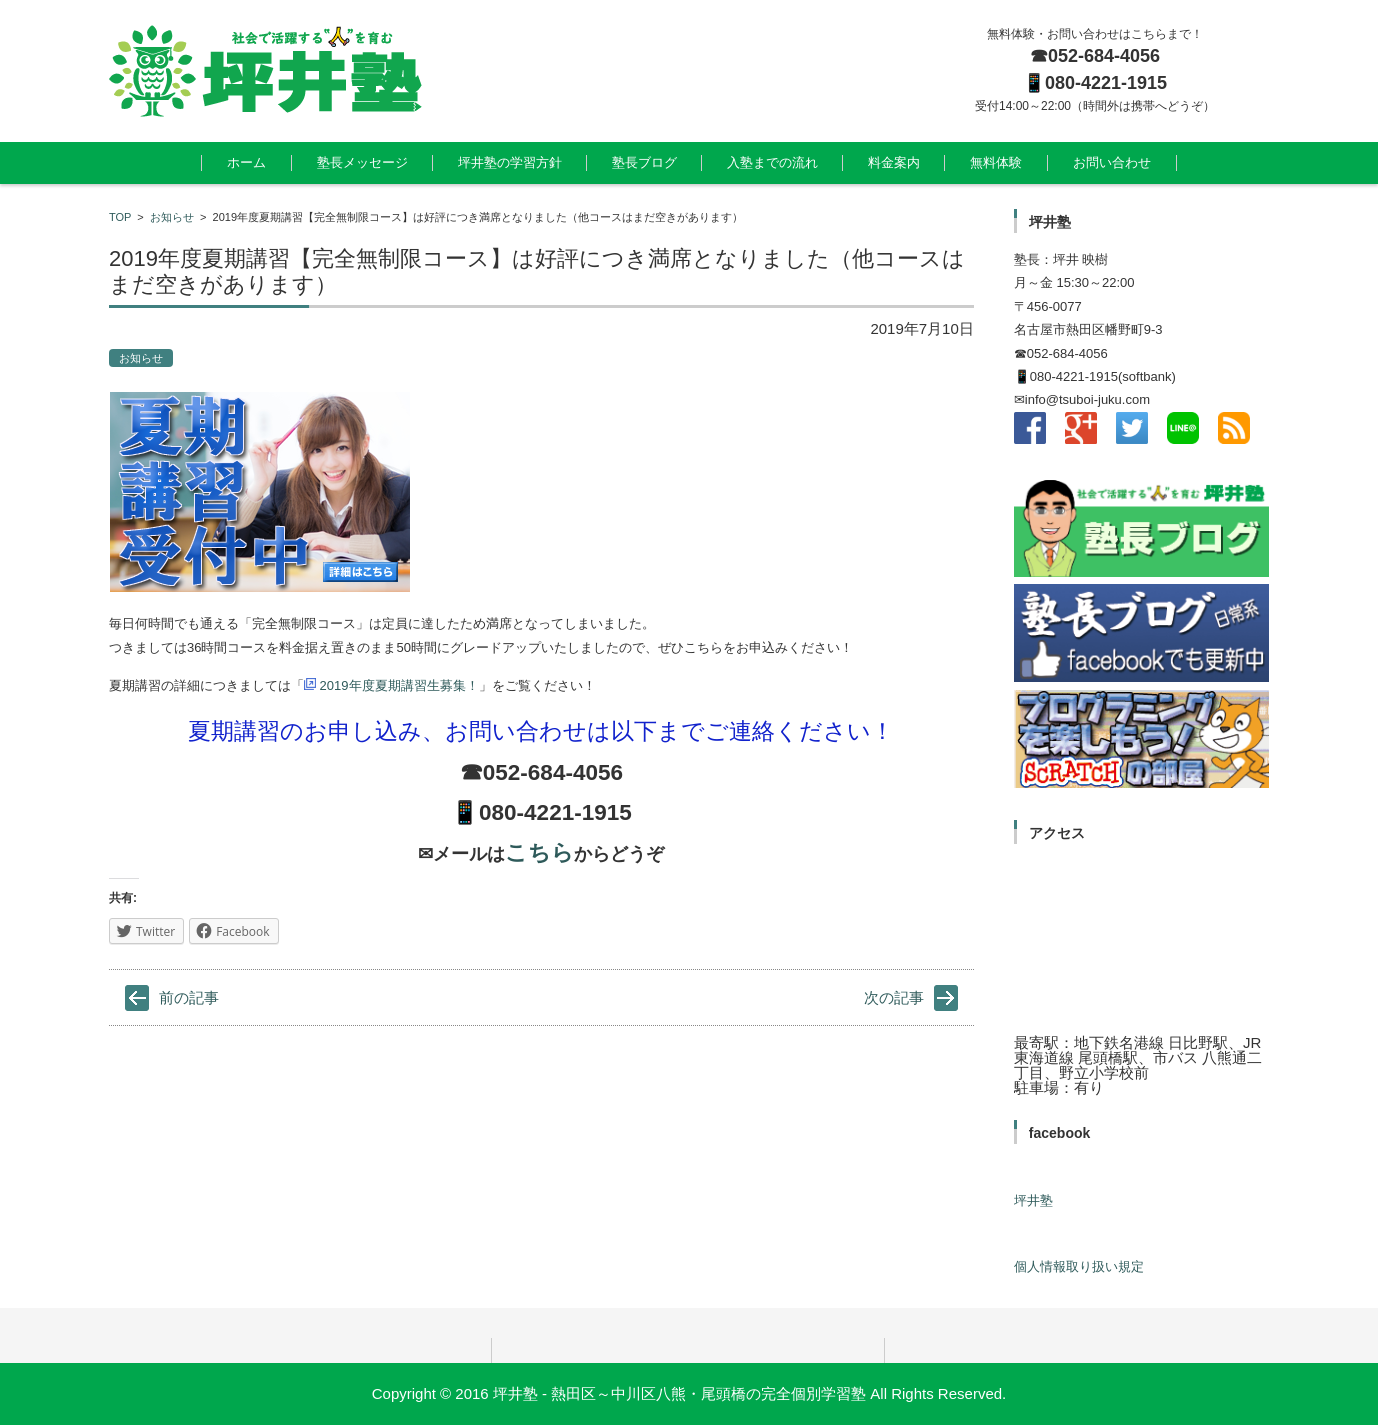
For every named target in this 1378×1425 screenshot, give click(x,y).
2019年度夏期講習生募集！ (391, 685)
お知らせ (172, 217)
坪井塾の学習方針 (510, 162)
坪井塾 (1033, 1200)
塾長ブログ (644, 162)
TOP (120, 217)
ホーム (246, 162)
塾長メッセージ (362, 162)
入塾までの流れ (772, 162)
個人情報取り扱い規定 (1079, 1266)
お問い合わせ (1112, 162)
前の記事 (189, 997)
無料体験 (996, 162)
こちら (539, 852)
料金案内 (894, 162)
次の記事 (894, 997)
